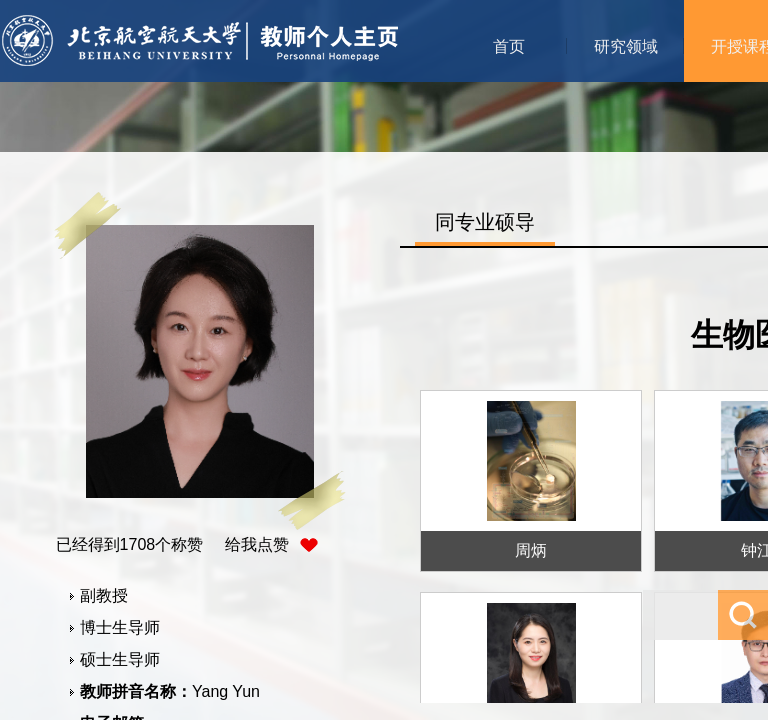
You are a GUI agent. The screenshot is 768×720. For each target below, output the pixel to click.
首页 (509, 46)
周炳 (531, 550)
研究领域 (626, 46)
